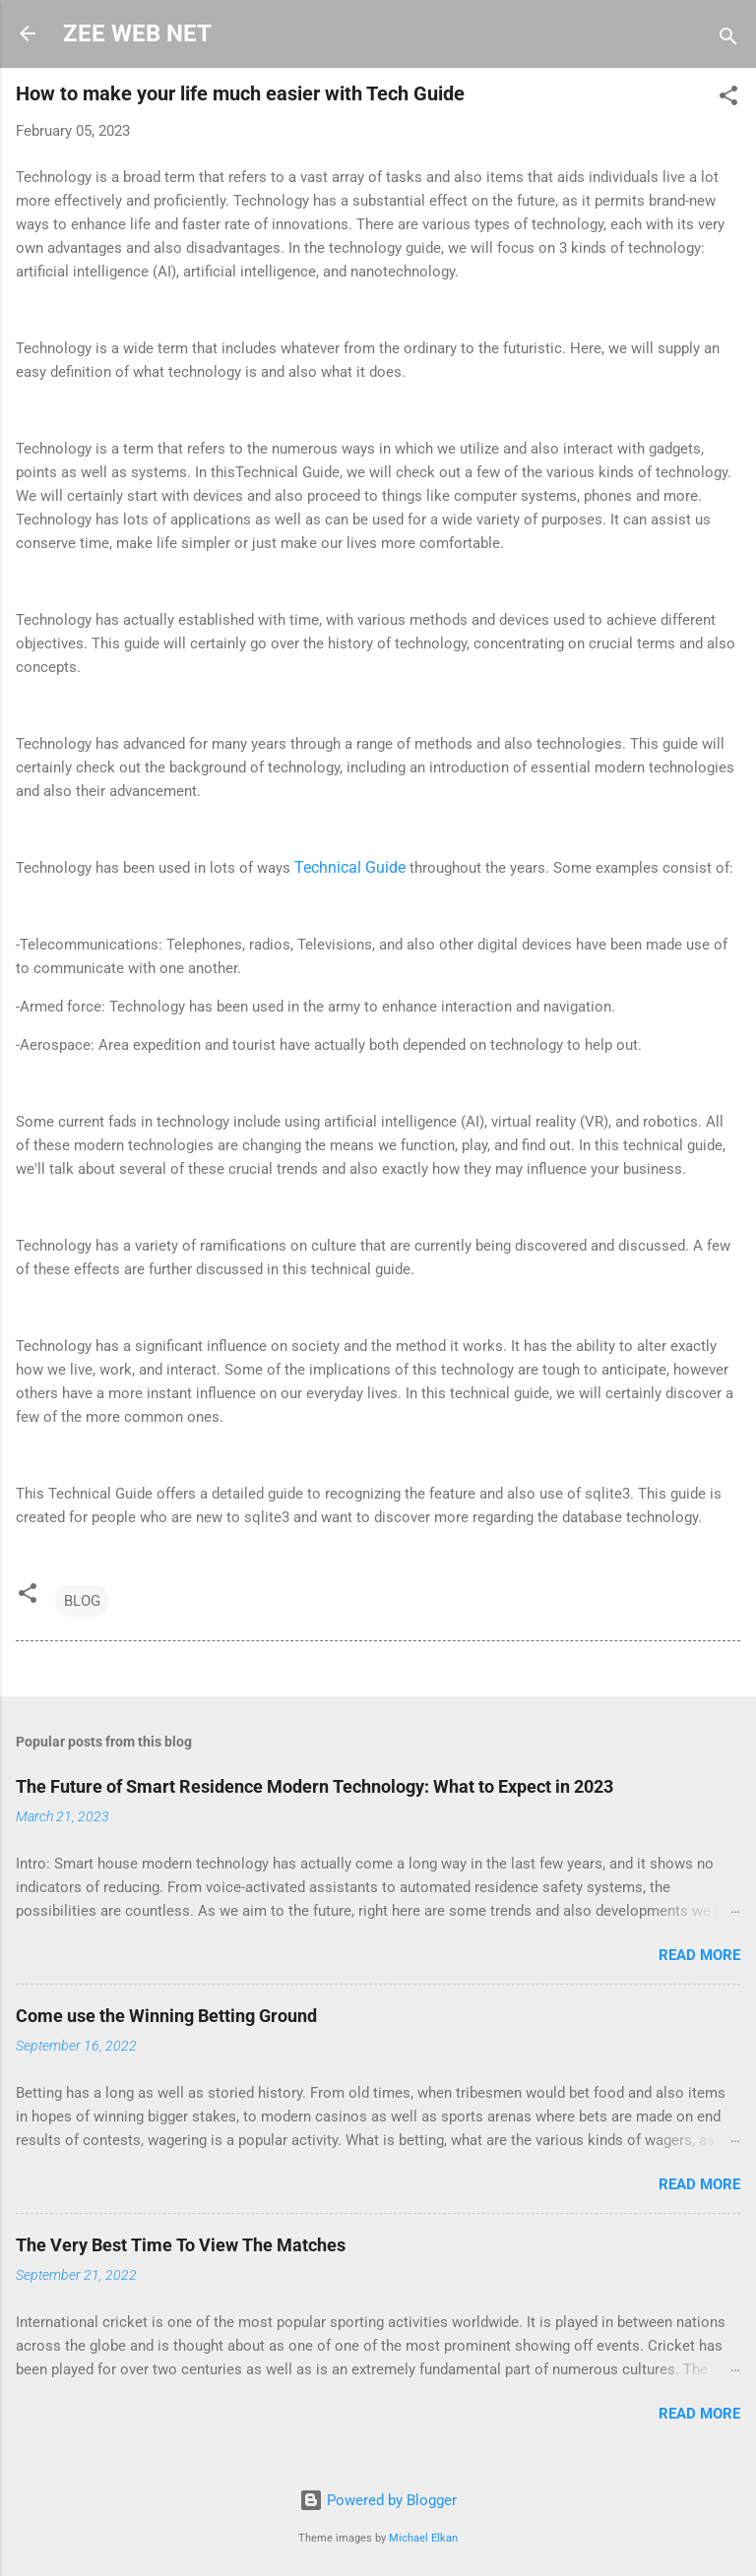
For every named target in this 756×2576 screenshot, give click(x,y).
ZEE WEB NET (137, 33)
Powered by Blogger (378, 2500)
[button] (728, 99)
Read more (699, 1955)
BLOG (82, 1601)
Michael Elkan (423, 2538)
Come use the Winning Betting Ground (166, 2015)
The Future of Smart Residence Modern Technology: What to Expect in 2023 (314, 1786)
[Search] (728, 40)
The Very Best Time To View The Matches (181, 2245)
